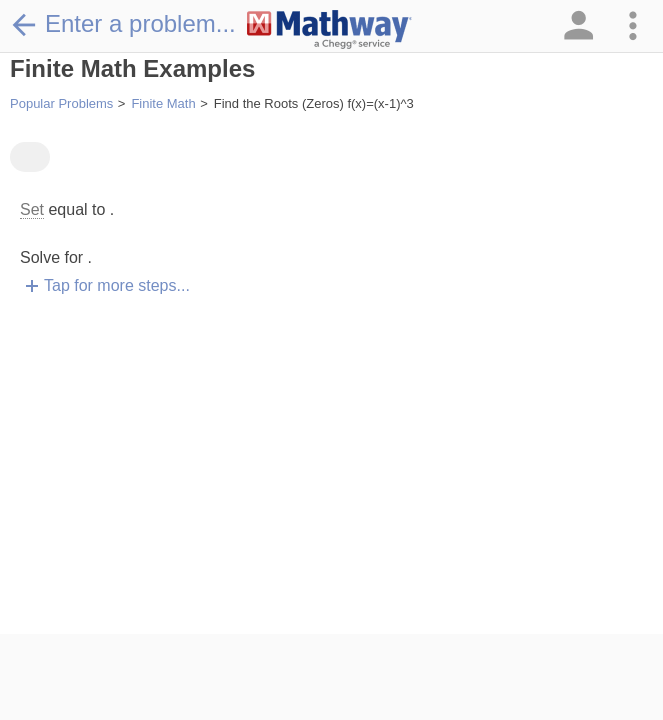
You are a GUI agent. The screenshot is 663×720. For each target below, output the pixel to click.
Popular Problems (61, 103)
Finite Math (163, 103)
